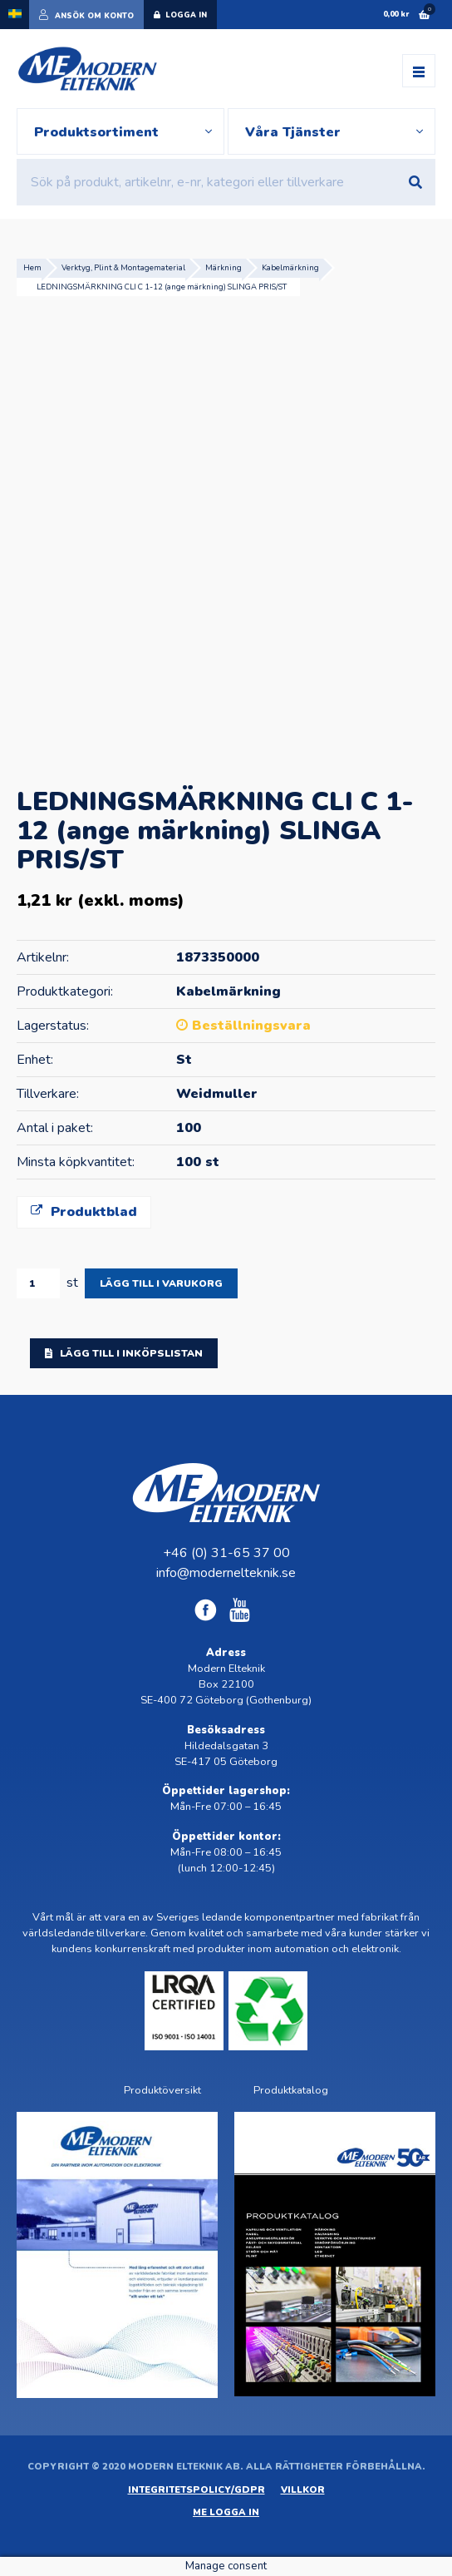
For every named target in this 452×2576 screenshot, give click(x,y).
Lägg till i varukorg (161, 1283)
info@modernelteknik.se (226, 1573)
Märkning (223, 267)
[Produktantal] (38, 1283)
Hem (32, 267)
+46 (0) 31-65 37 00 (226, 1553)
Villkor (303, 2490)
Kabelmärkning (290, 267)
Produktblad (84, 1212)
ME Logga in (226, 2512)
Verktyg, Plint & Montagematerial (123, 267)
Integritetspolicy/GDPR (196, 2490)
